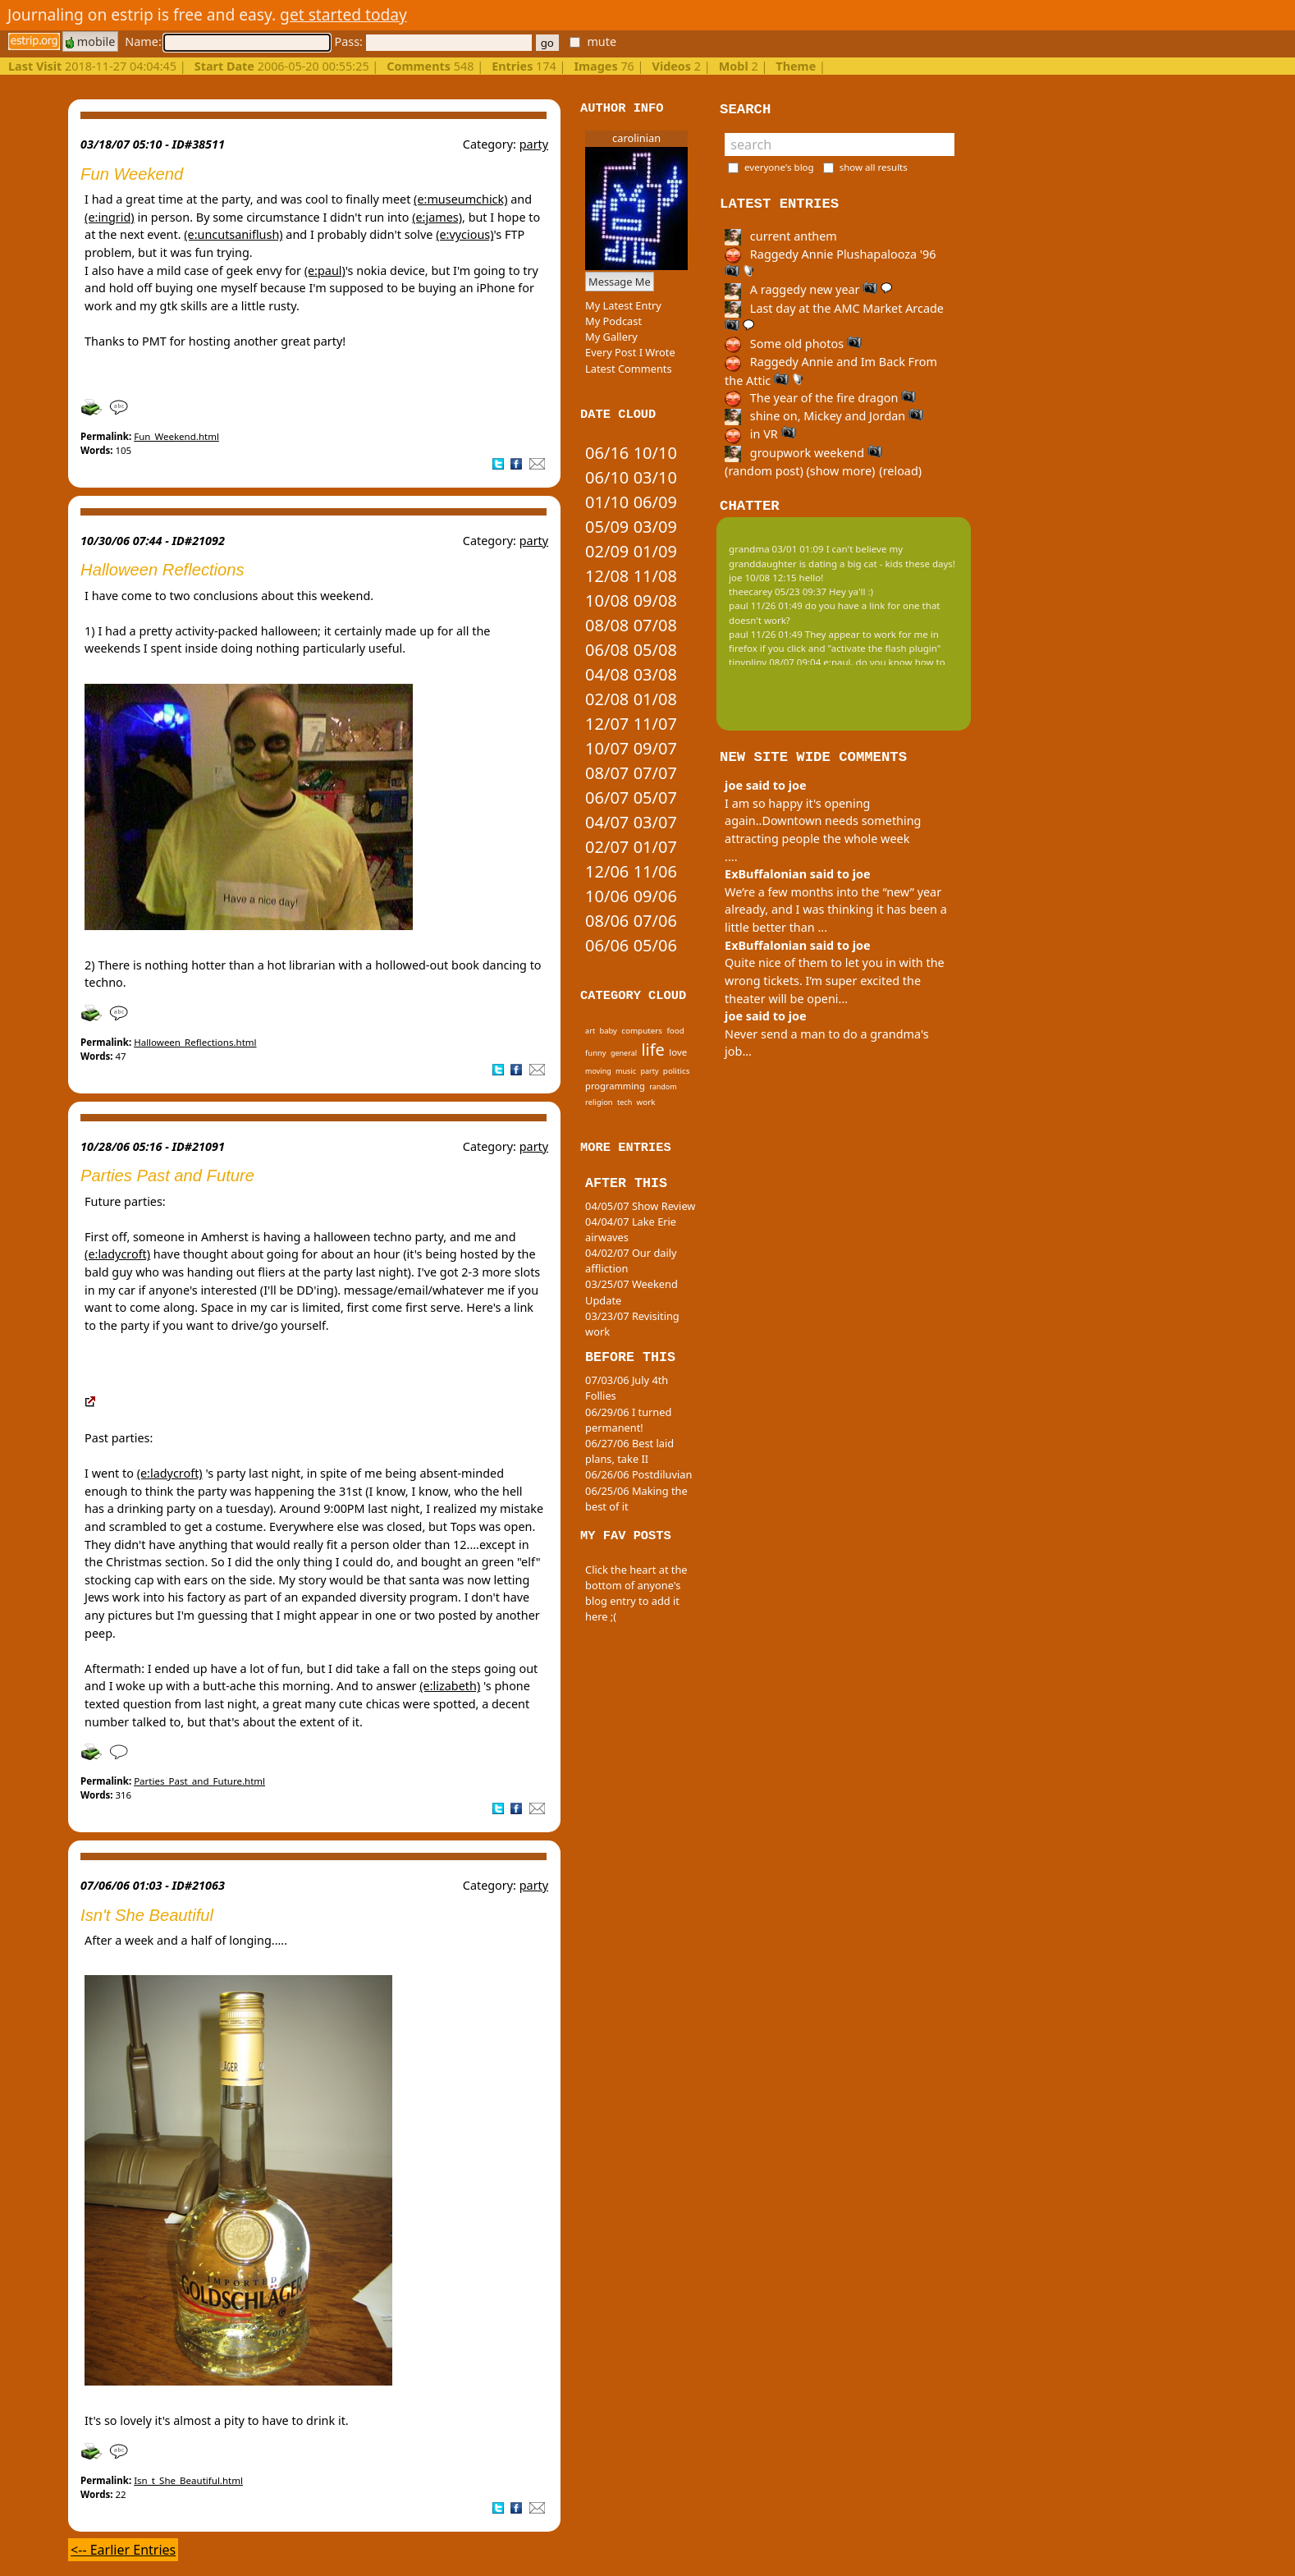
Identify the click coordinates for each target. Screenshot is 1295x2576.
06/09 (655, 502)
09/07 (655, 748)
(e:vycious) (464, 234)
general (624, 1052)
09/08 (655, 600)
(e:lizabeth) (449, 1686)
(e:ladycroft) (117, 1254)
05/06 (655, 945)
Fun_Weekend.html (176, 436)
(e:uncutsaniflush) (233, 234)
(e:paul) (324, 270)
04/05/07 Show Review (640, 1206)
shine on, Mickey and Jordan (824, 416)
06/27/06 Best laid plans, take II (629, 1451)
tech (624, 1102)
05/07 (655, 797)
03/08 (655, 674)
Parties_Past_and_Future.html (199, 1781)
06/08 (607, 650)
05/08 (655, 650)
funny (595, 1052)
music (625, 1071)
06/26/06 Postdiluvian (638, 1474)
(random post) (764, 471)
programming (615, 1085)
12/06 (607, 871)
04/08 (607, 674)
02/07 (607, 847)
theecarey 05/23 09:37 (777, 591)
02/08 (607, 699)
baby (607, 1030)
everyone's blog (779, 167)
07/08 (655, 625)
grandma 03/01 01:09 (776, 549)
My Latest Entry (623, 305)
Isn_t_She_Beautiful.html (188, 2480)
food (675, 1030)
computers (641, 1030)
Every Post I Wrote (630, 352)
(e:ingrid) (110, 217)
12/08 (607, 576)
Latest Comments (628, 368)
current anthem (781, 236)
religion (599, 1102)
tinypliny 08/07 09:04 (775, 662)
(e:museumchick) (460, 199)
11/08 (655, 576)
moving (598, 1071)
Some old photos (793, 343)
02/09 (607, 551)
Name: (227, 41)
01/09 (655, 551)
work (646, 1101)
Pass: (432, 41)
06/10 (607, 477)
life (652, 1049)
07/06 (655, 921)
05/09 (607, 527)
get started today (343, 14)
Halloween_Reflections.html (195, 1042)
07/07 (655, 773)
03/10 (655, 477)
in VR (760, 434)
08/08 (607, 625)
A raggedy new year (808, 289)
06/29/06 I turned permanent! (628, 1420)
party (533, 144)
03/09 (655, 527)
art (590, 1030)
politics (676, 1070)
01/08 (655, 699)
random (663, 1086)
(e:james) (437, 217)
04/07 (607, 822)
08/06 (607, 921)
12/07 (607, 724)
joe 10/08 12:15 (763, 577)
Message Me (619, 281)
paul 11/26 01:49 (766, 605)
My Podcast (613, 321)
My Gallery (611, 336)
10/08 (607, 600)
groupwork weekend (803, 453)
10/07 (607, 748)
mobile (90, 41)
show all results (874, 167)
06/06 (607, 945)
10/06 (607, 896)
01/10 (607, 502)
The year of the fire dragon (820, 398)
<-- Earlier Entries (123, 2550)
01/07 (655, 847)
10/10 (655, 453)
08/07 (607, 773)
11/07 (655, 724)
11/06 (655, 871)
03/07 (655, 822)
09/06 (655, 896)
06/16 (607, 453)
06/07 (607, 797)
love (678, 1052)
